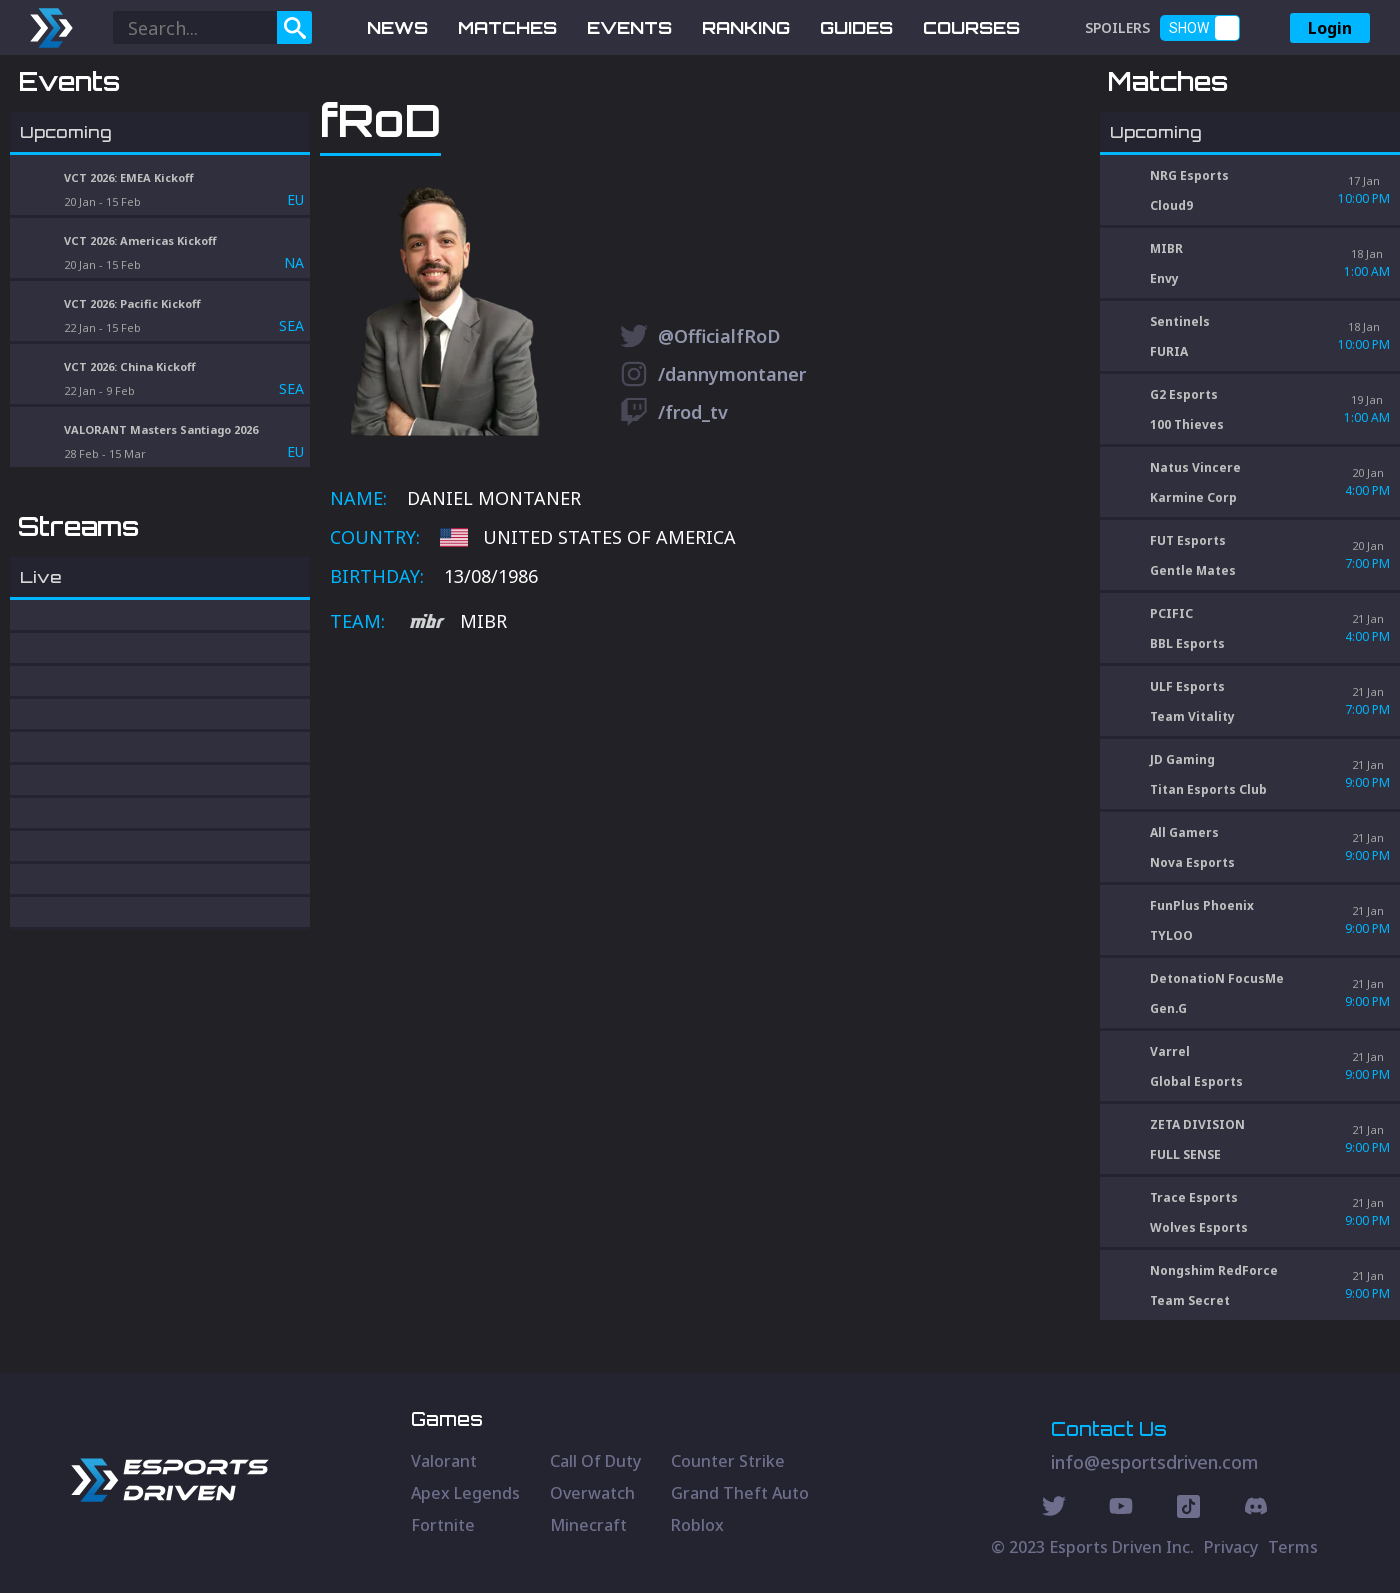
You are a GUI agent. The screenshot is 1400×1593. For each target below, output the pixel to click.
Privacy (1231, 1547)
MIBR (458, 726)
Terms (1293, 1547)
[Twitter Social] (1054, 1509)
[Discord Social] (1188, 1509)
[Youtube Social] (1121, 1509)
